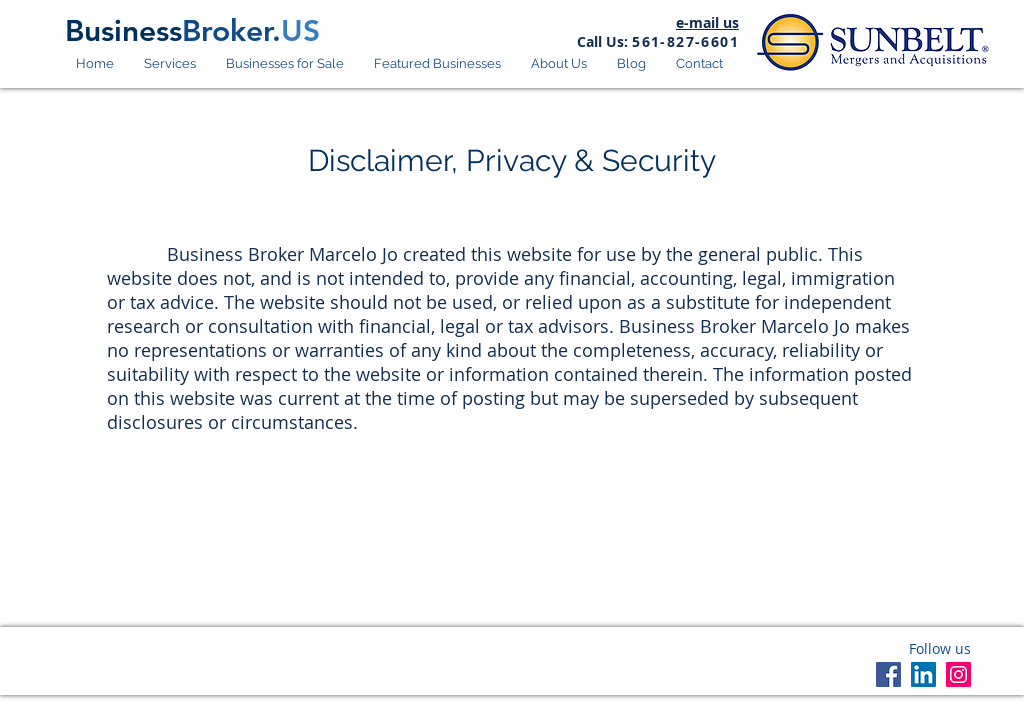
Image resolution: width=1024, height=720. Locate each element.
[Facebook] (888, 674)
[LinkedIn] (923, 674)
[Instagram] (958, 674)
